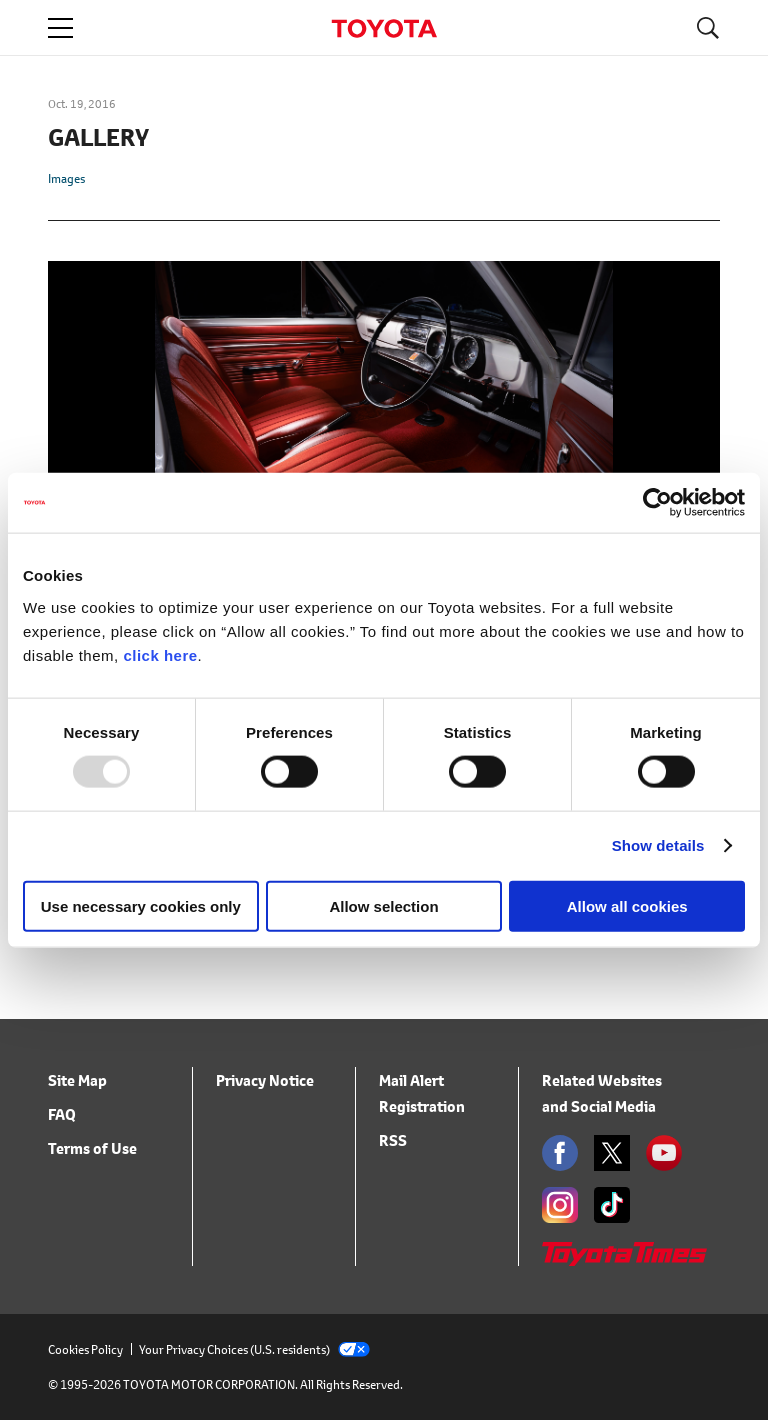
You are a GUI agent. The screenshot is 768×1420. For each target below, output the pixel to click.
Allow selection (383, 905)
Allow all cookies (627, 905)
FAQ (62, 1114)
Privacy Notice (265, 1080)
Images (66, 178)
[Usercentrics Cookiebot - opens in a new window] (657, 503)
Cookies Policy (85, 1349)
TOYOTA (384, 28)
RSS (393, 1140)
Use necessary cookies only (141, 905)
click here (160, 654)
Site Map (77, 1080)
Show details (658, 845)
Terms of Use (92, 1148)
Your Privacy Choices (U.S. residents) (254, 1349)
